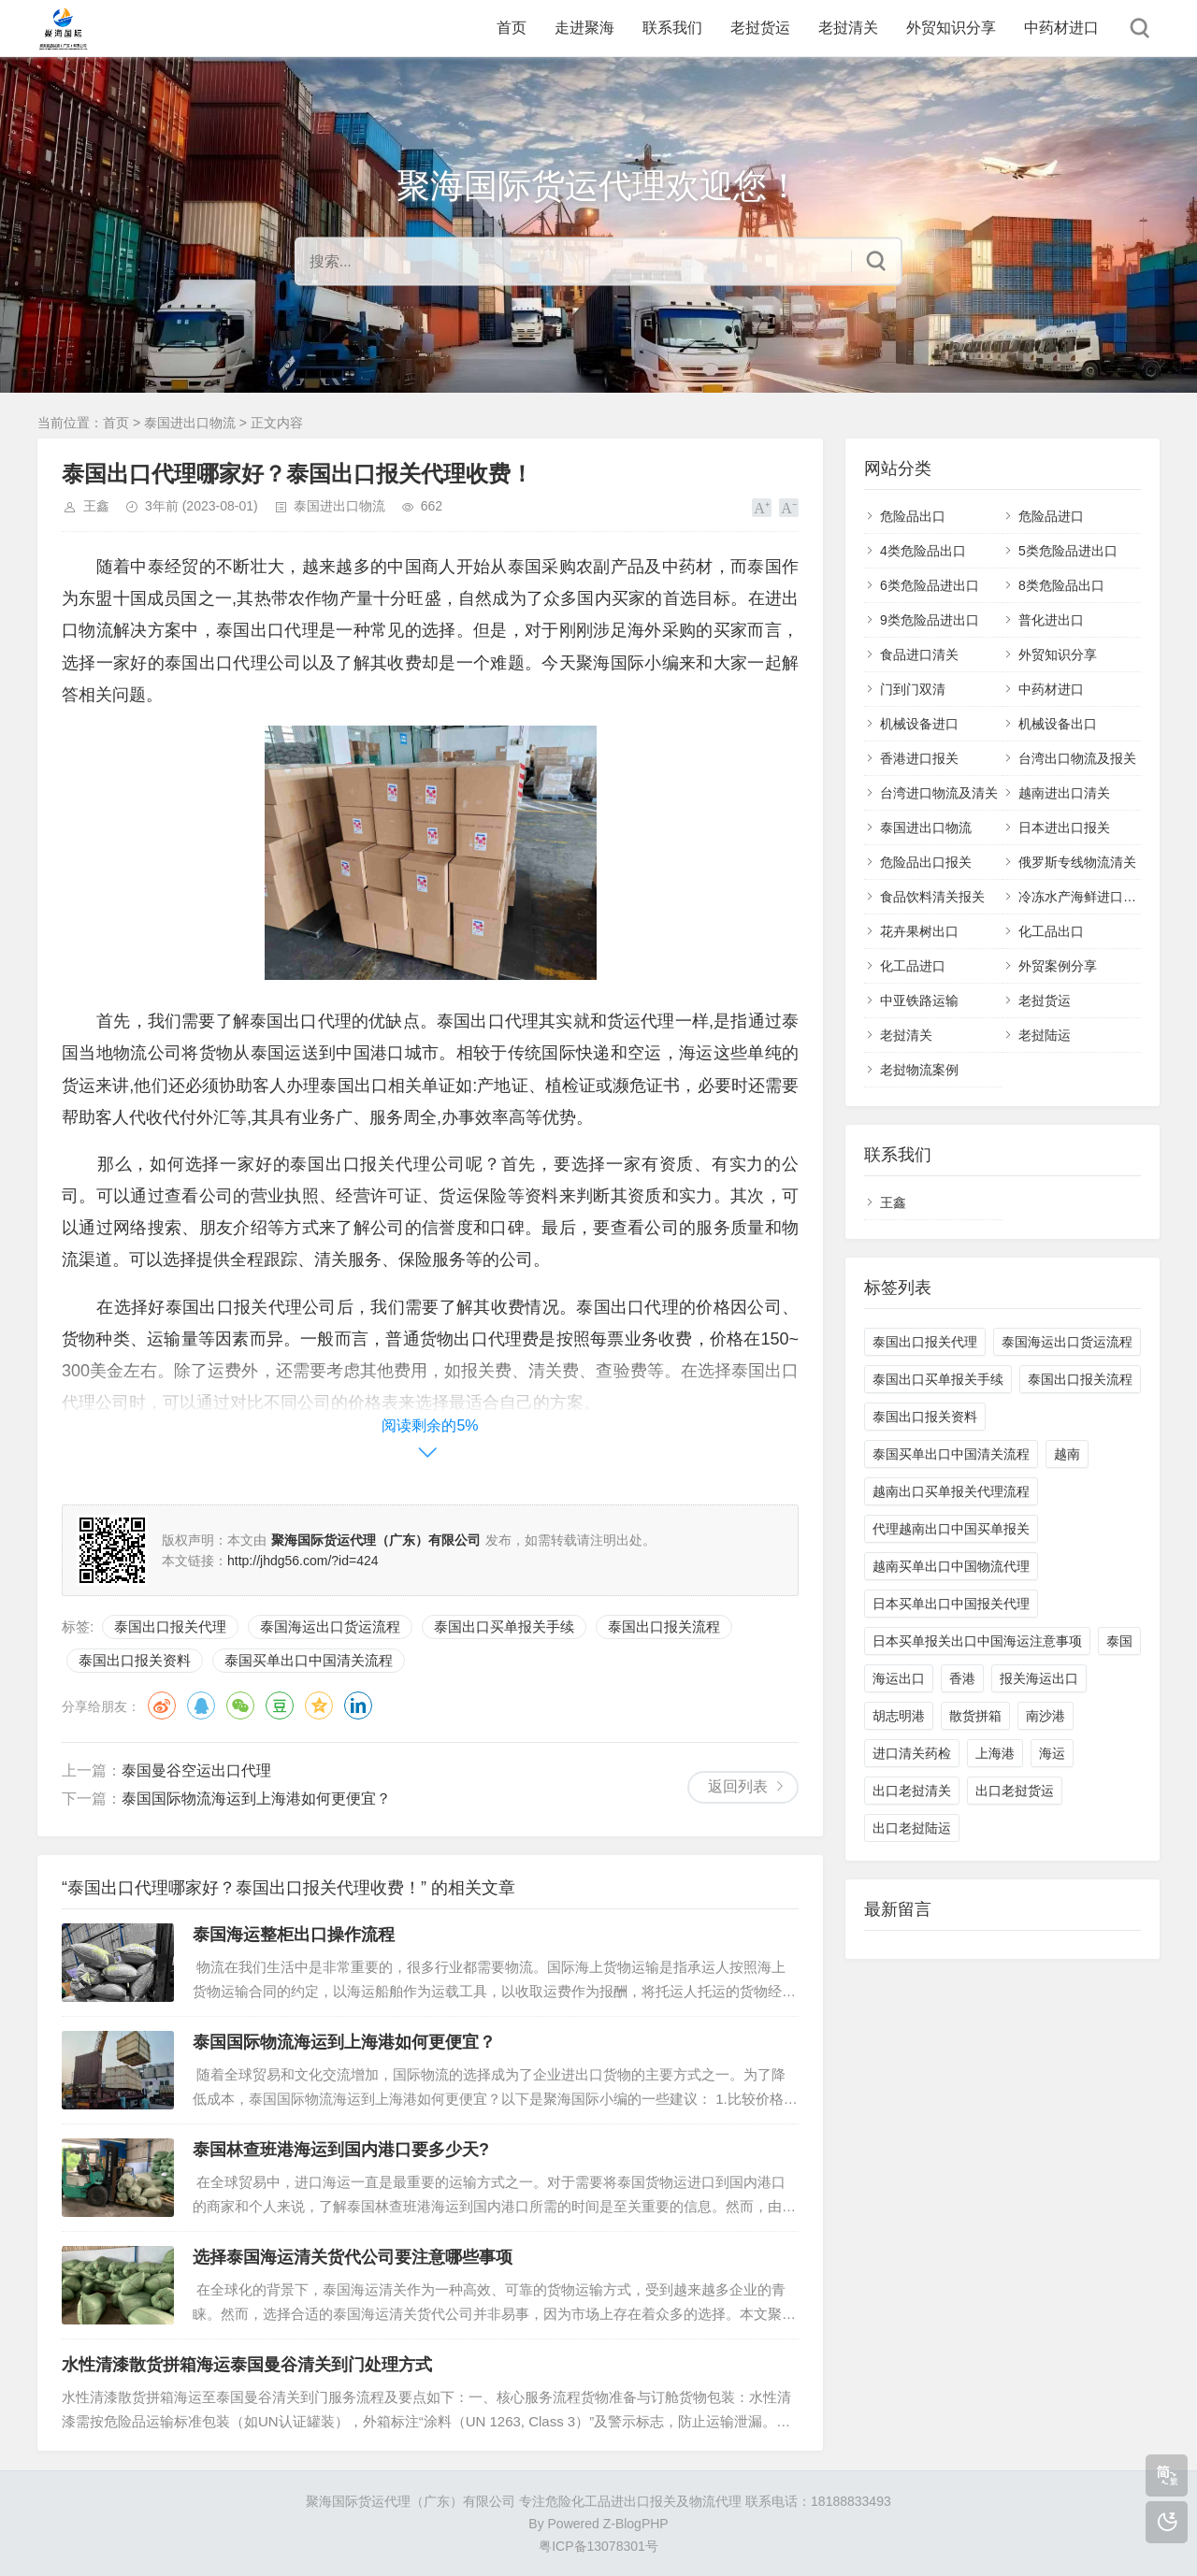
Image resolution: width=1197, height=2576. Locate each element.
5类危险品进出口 (1068, 550)
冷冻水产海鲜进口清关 (1083, 896)
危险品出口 (912, 516)
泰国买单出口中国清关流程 (308, 1660)
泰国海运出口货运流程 (330, 1626)
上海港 (995, 1753)
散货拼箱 (975, 1715)
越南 (1067, 1453)
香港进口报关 (919, 758)
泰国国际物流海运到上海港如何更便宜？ (256, 1798)
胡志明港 (899, 1715)
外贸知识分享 (951, 28)
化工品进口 (912, 965)
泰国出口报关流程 (664, 1626)
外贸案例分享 (1057, 965)
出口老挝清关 (912, 1790)
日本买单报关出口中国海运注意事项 (977, 1640)
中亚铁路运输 (919, 1000)
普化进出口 (1051, 619)
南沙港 (1045, 1715)
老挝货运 (760, 28)
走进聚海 (584, 28)
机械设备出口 (1057, 723)
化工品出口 (1051, 931)
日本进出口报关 (1064, 827)
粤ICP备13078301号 (598, 2546)
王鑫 (96, 505)
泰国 (1119, 1640)
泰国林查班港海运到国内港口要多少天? (341, 2149)
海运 (1052, 1753)
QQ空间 (319, 1705)
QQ (201, 1705)
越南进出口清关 (1064, 792)
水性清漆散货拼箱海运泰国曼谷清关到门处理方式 (247, 2364)
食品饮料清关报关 (932, 896)
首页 (511, 28)
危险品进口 (1051, 516)
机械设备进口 (919, 723)
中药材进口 (1061, 28)
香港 (962, 1678)
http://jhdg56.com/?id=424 (303, 1560)
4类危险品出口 (923, 550)
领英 (358, 1705)
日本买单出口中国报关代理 (951, 1603)
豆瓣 (280, 1705)
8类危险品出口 (1061, 585)
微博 (162, 1705)
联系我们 (672, 28)
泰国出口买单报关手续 (504, 1626)
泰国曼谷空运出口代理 (196, 1770)
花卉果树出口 (919, 931)
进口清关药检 (912, 1753)
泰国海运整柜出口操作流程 (294, 1934)
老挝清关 (848, 28)
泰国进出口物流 (190, 422)
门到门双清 (912, 689)
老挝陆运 (1044, 1035)
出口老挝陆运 (912, 1827)
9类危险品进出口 (929, 619)
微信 (240, 1705)
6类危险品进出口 (929, 585)
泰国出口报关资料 (135, 1660)
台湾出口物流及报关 (1077, 758)
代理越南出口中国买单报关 (951, 1528)
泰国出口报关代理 (170, 1626)
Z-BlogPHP (636, 2523)
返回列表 (738, 1786)
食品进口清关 (919, 654)
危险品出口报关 (926, 862)
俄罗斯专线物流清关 (1077, 862)
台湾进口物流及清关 (939, 792)
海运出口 (899, 1678)
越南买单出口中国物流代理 (951, 1566)
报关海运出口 (1039, 1678)
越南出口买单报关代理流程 (951, 1491)
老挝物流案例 (919, 1069)
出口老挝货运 (1014, 1790)
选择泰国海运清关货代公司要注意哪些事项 (352, 2257)
